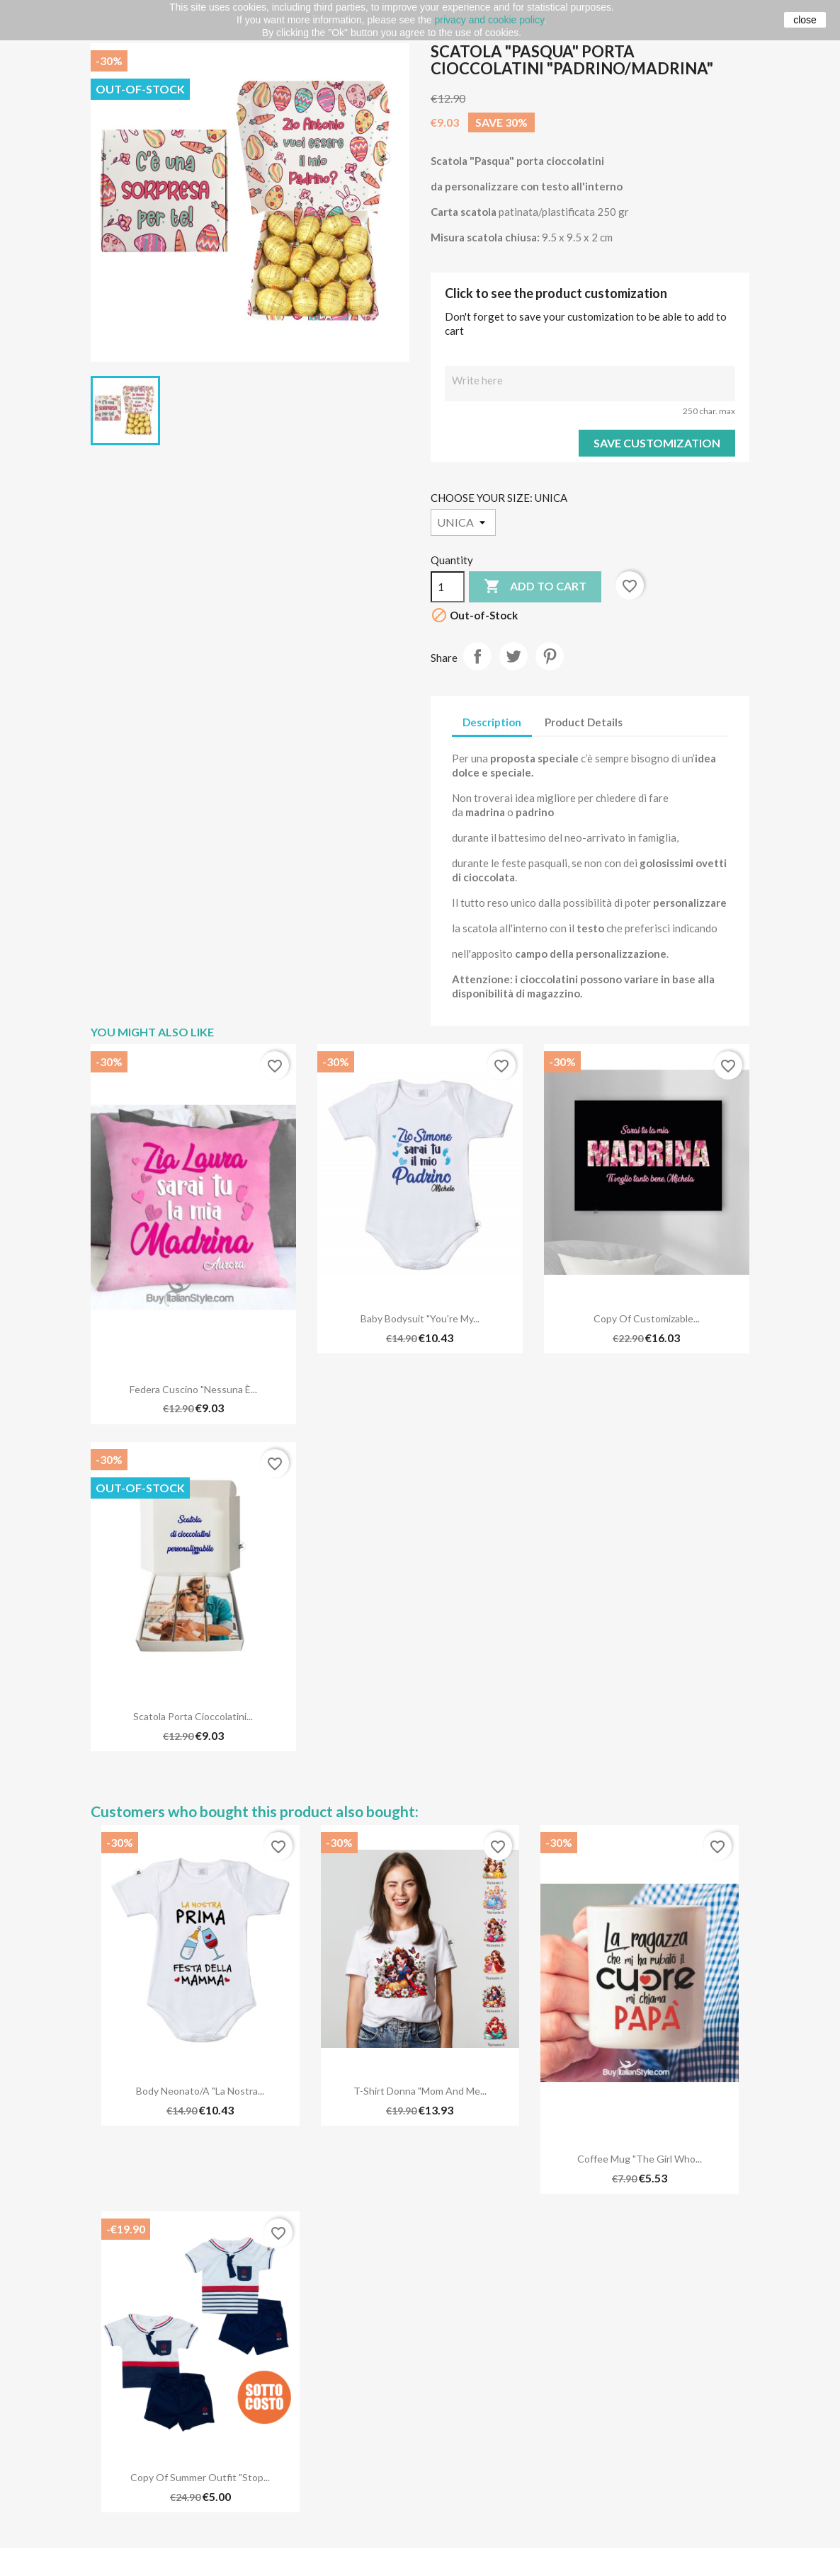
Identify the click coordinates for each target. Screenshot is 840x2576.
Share (477, 656)
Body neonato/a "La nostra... (200, 2091)
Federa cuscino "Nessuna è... (193, 1389)
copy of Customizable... (647, 1318)
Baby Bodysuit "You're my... (420, 1318)
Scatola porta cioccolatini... (193, 1716)
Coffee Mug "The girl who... (639, 2159)
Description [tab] (491, 722)
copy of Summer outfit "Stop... (200, 2477)
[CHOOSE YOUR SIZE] (463, 522)
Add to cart (535, 587)
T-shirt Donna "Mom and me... (420, 2091)
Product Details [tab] (584, 722)
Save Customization (657, 443)
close (805, 19)
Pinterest (549, 656)
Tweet (513, 656)
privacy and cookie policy (489, 19)
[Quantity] (448, 586)
